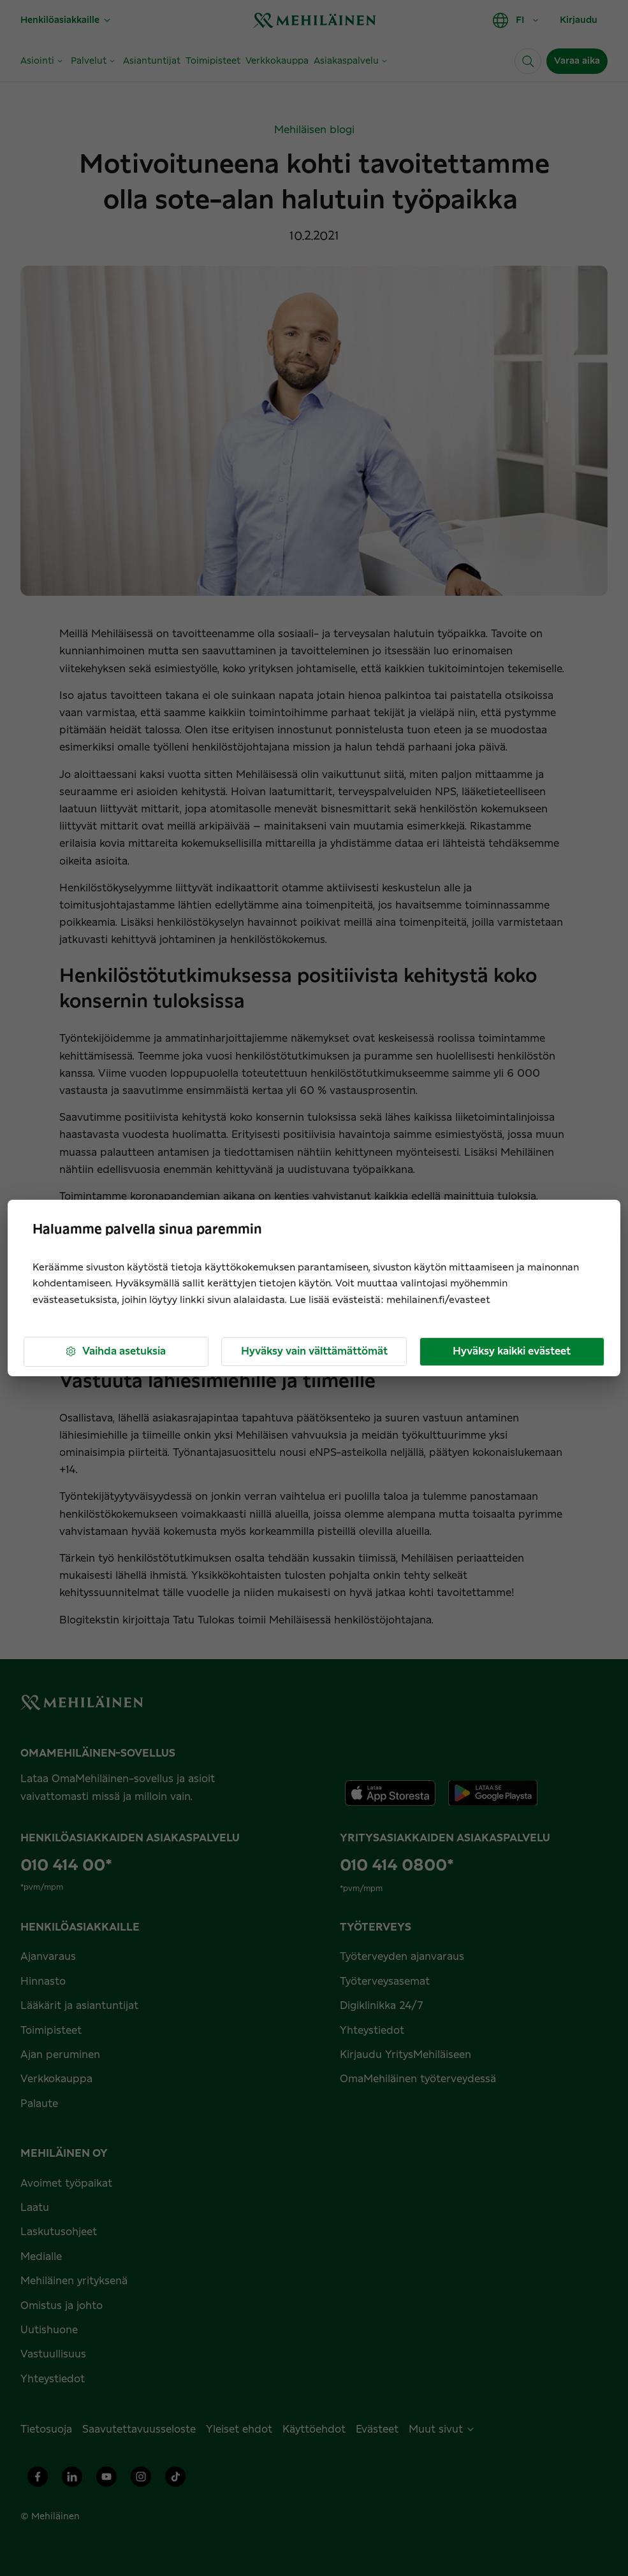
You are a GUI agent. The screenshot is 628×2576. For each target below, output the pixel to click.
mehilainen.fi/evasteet (438, 1300)
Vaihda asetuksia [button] (115, 1351)
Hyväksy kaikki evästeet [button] (512, 1351)
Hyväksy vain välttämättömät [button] (314, 1351)
